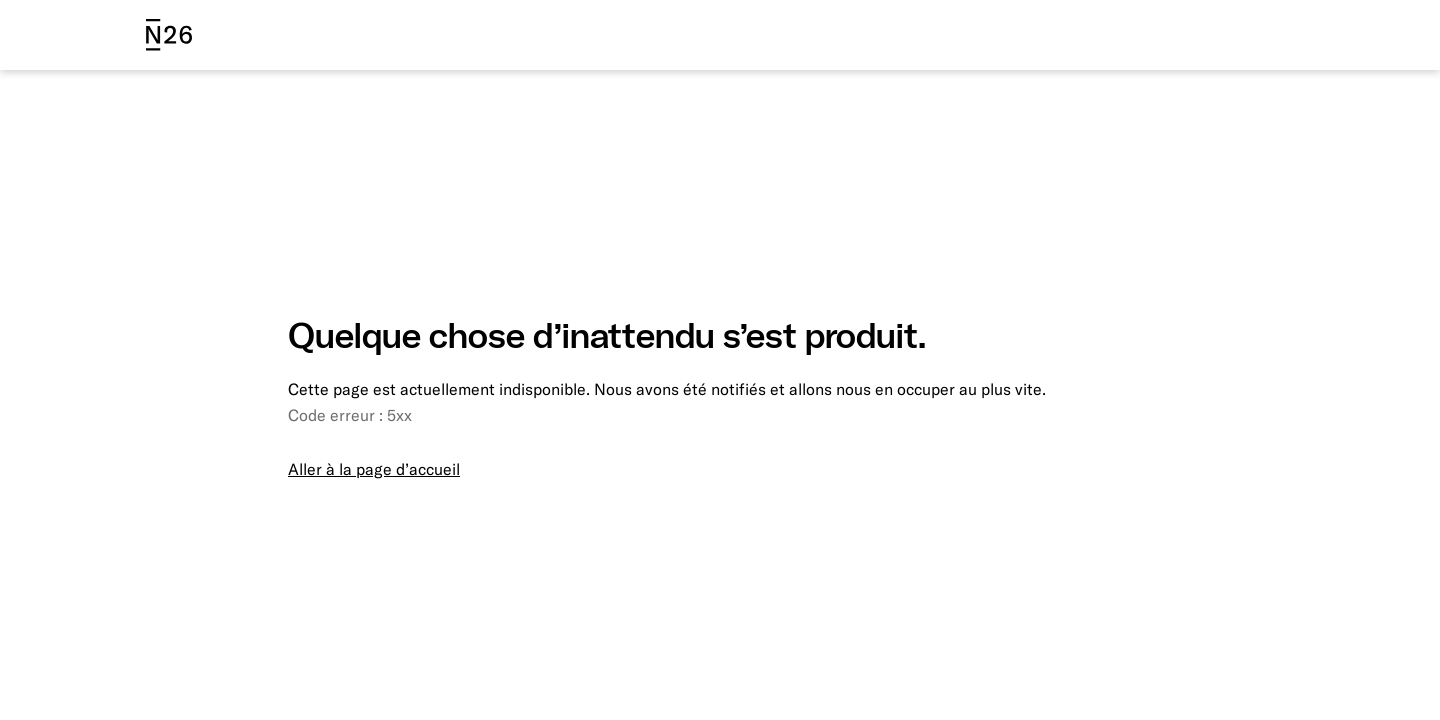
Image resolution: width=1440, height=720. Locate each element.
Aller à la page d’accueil (374, 469)
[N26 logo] (169, 35)
